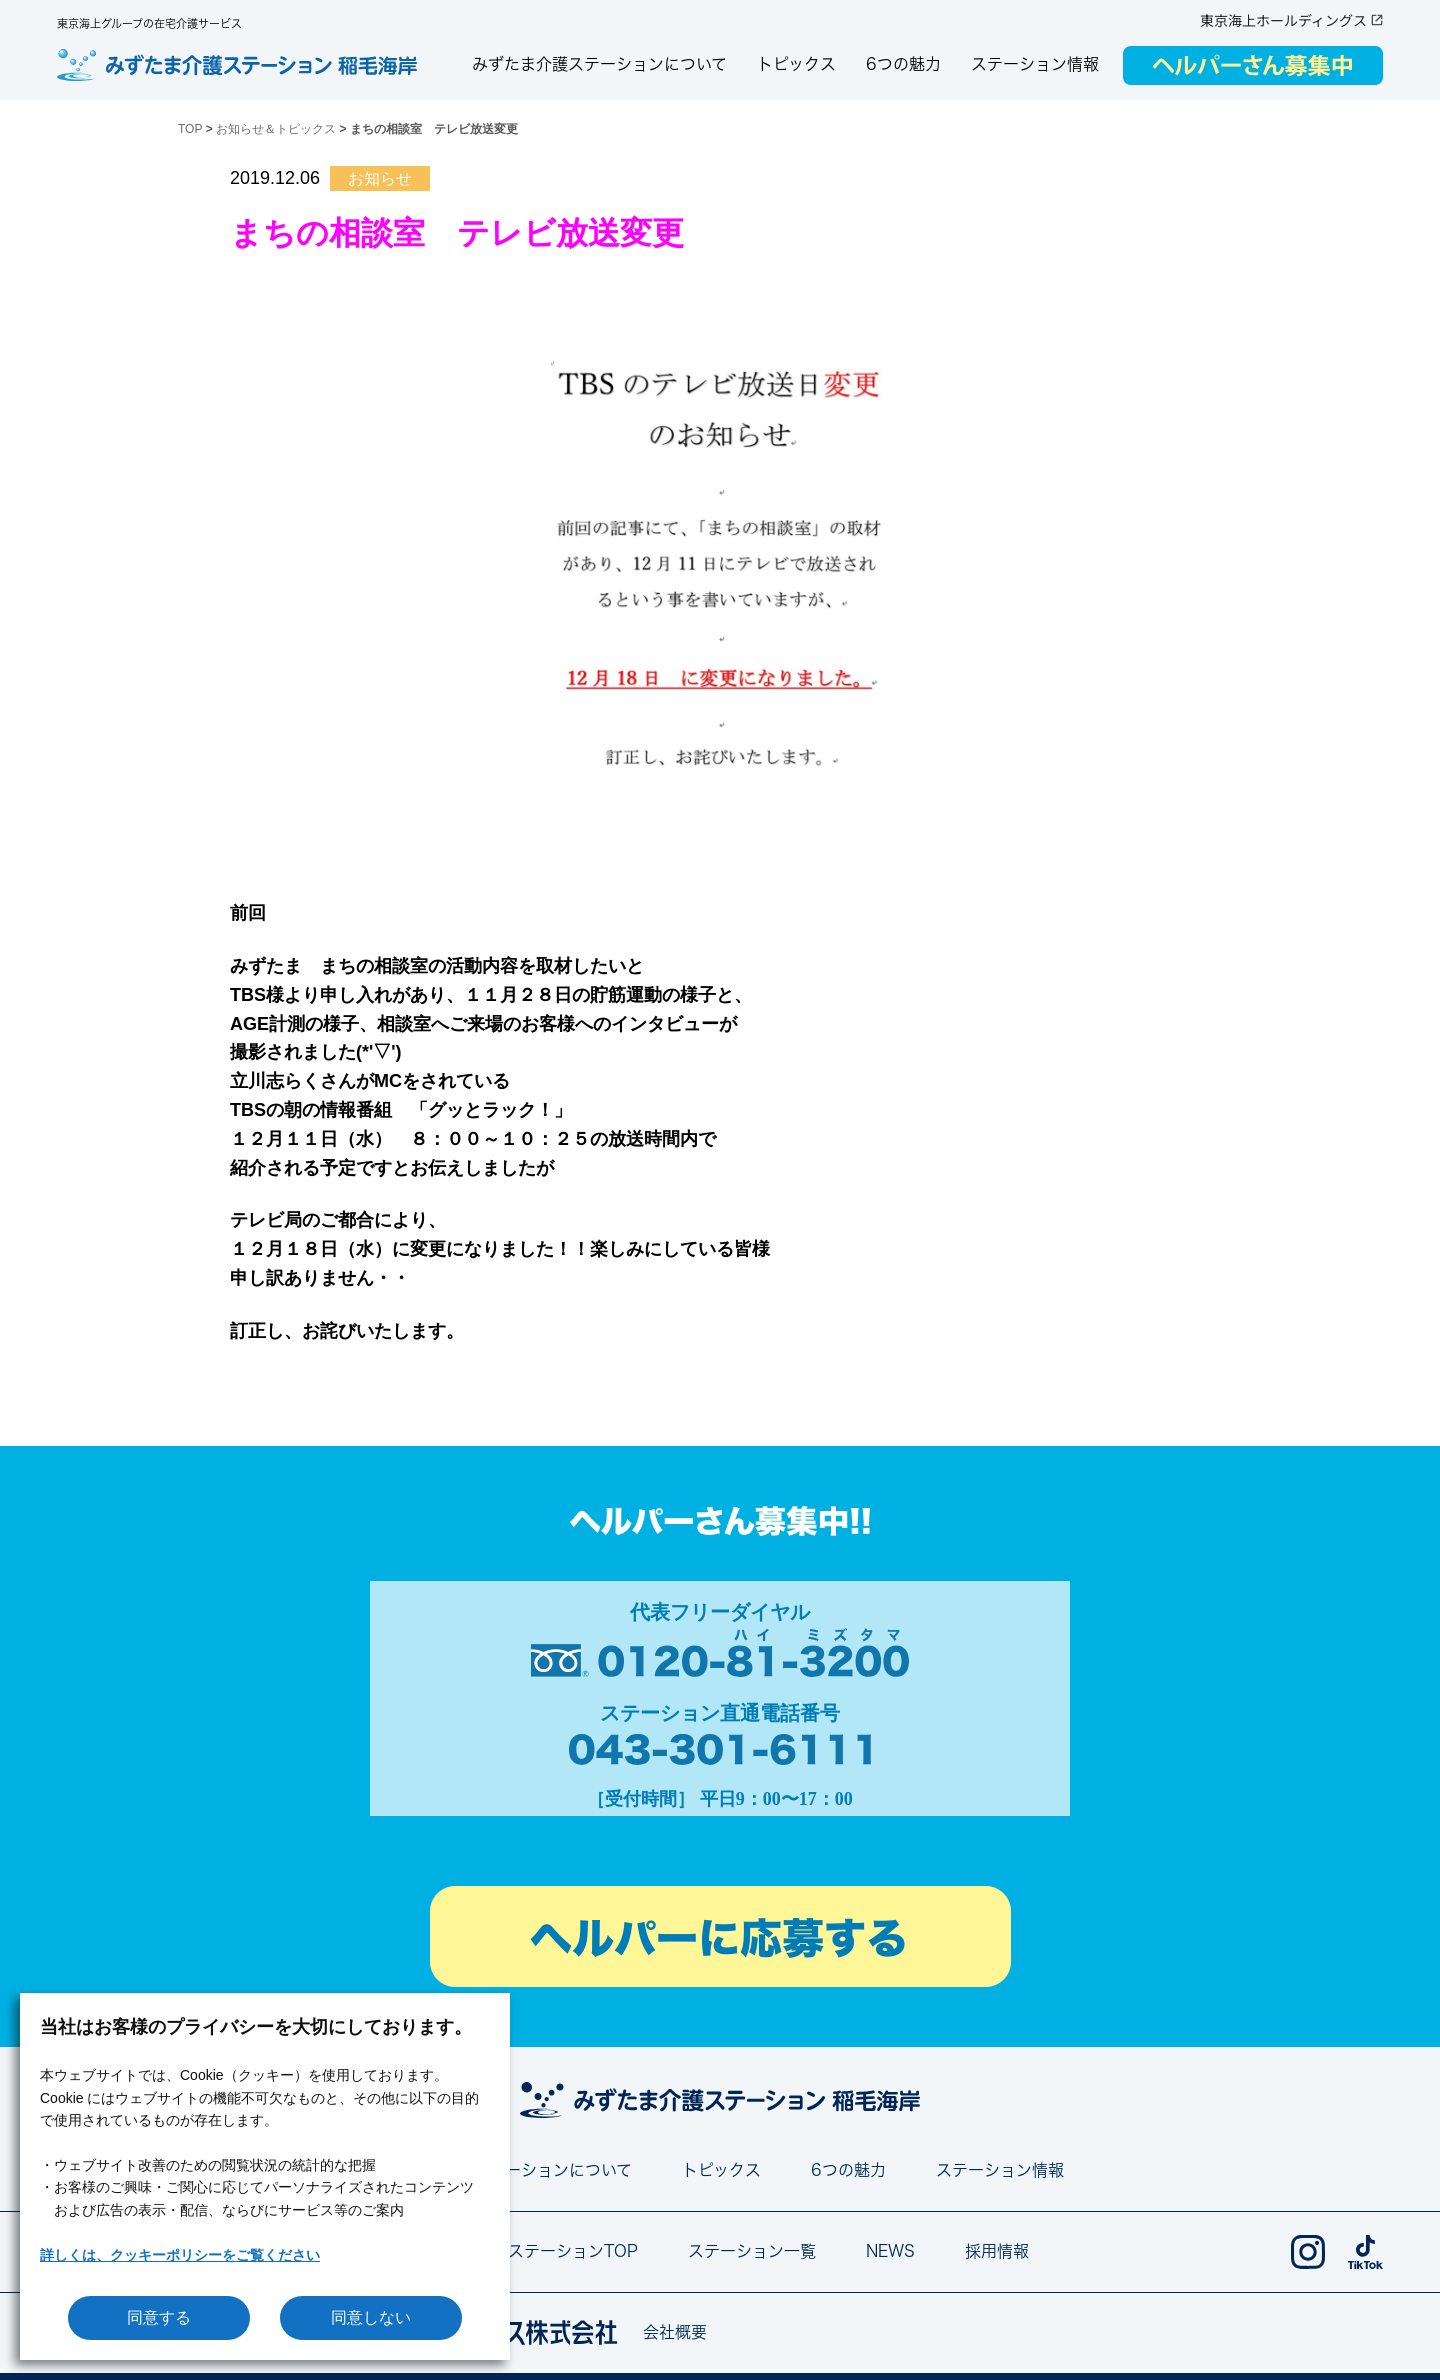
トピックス (796, 64)
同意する (159, 2317)
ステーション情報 (1035, 64)
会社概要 (675, 2332)
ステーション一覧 (752, 2251)
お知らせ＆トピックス (276, 129)
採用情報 (997, 2251)
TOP (190, 129)
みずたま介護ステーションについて (599, 64)
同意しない (371, 2317)
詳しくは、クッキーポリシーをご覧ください (180, 2255)
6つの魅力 (903, 64)
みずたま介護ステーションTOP (525, 2251)
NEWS (890, 2251)
